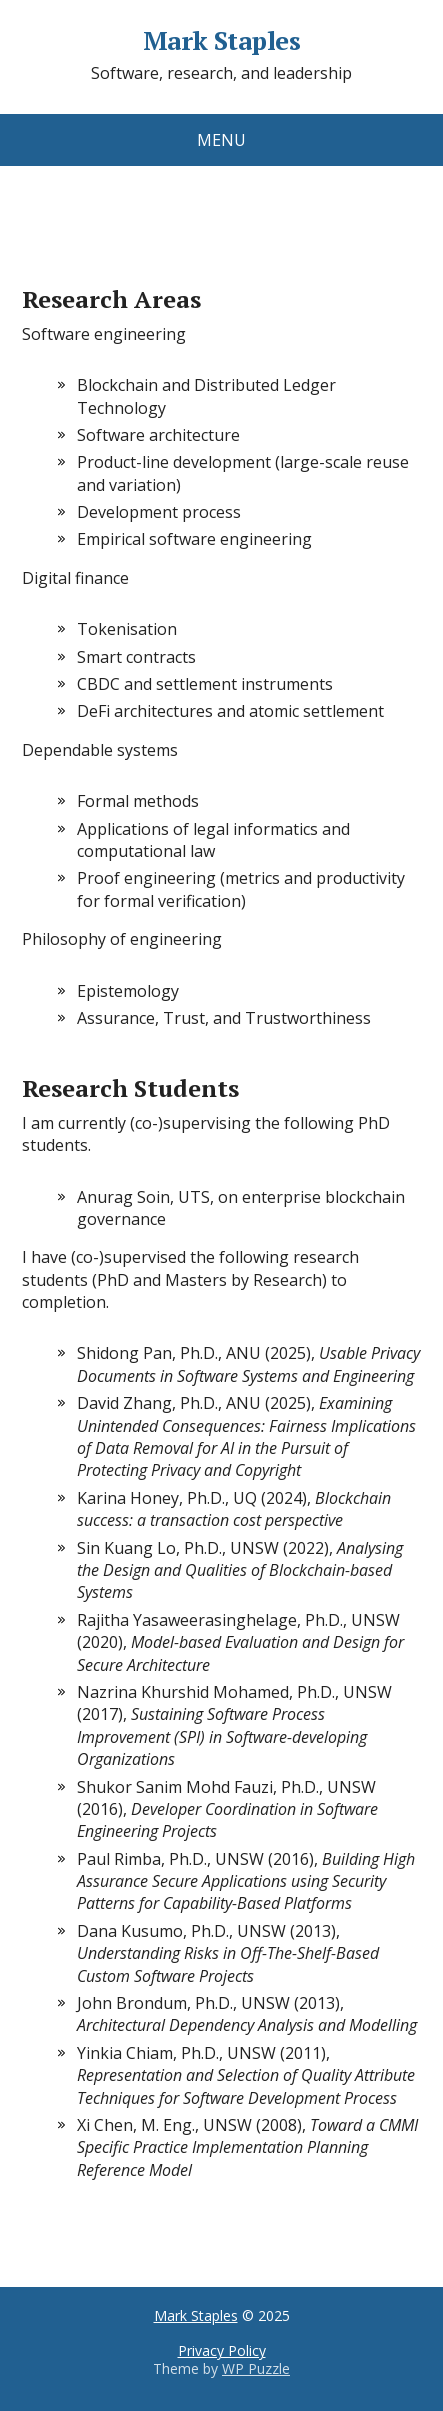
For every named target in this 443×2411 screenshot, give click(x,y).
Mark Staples (222, 41)
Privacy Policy (222, 2350)
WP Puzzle (256, 2368)
